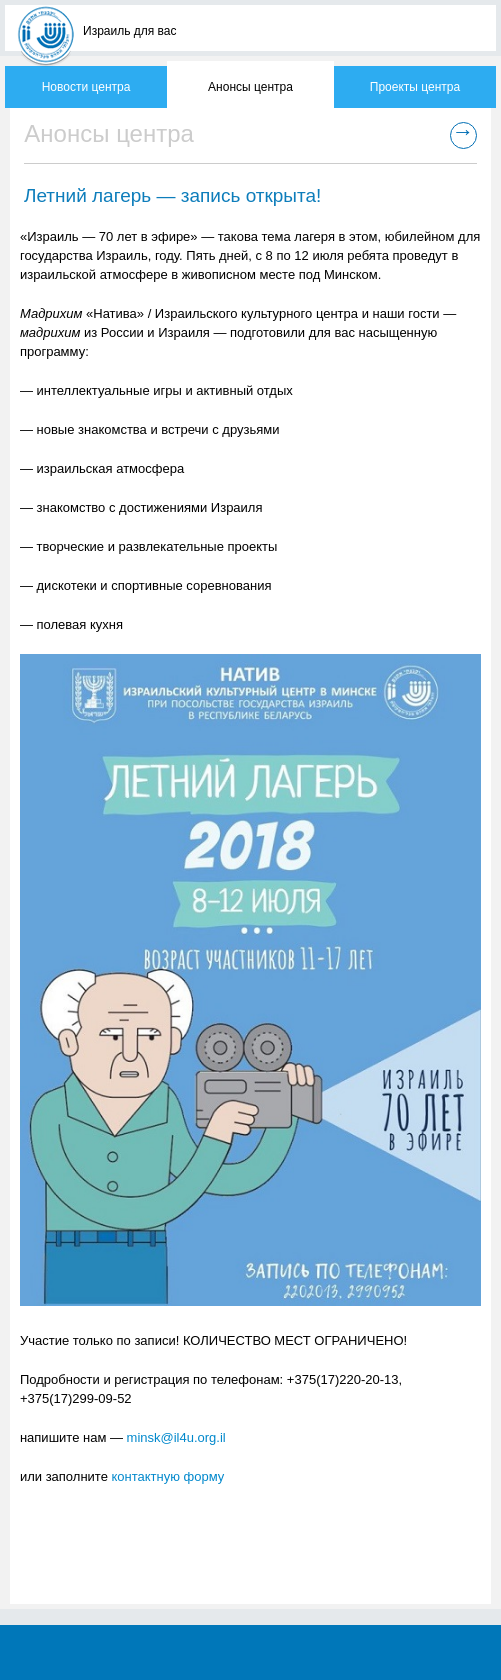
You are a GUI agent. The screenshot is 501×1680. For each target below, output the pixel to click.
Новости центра (86, 87)
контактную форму (168, 1476)
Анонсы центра (250, 87)
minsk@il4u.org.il (176, 1437)
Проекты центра (415, 87)
